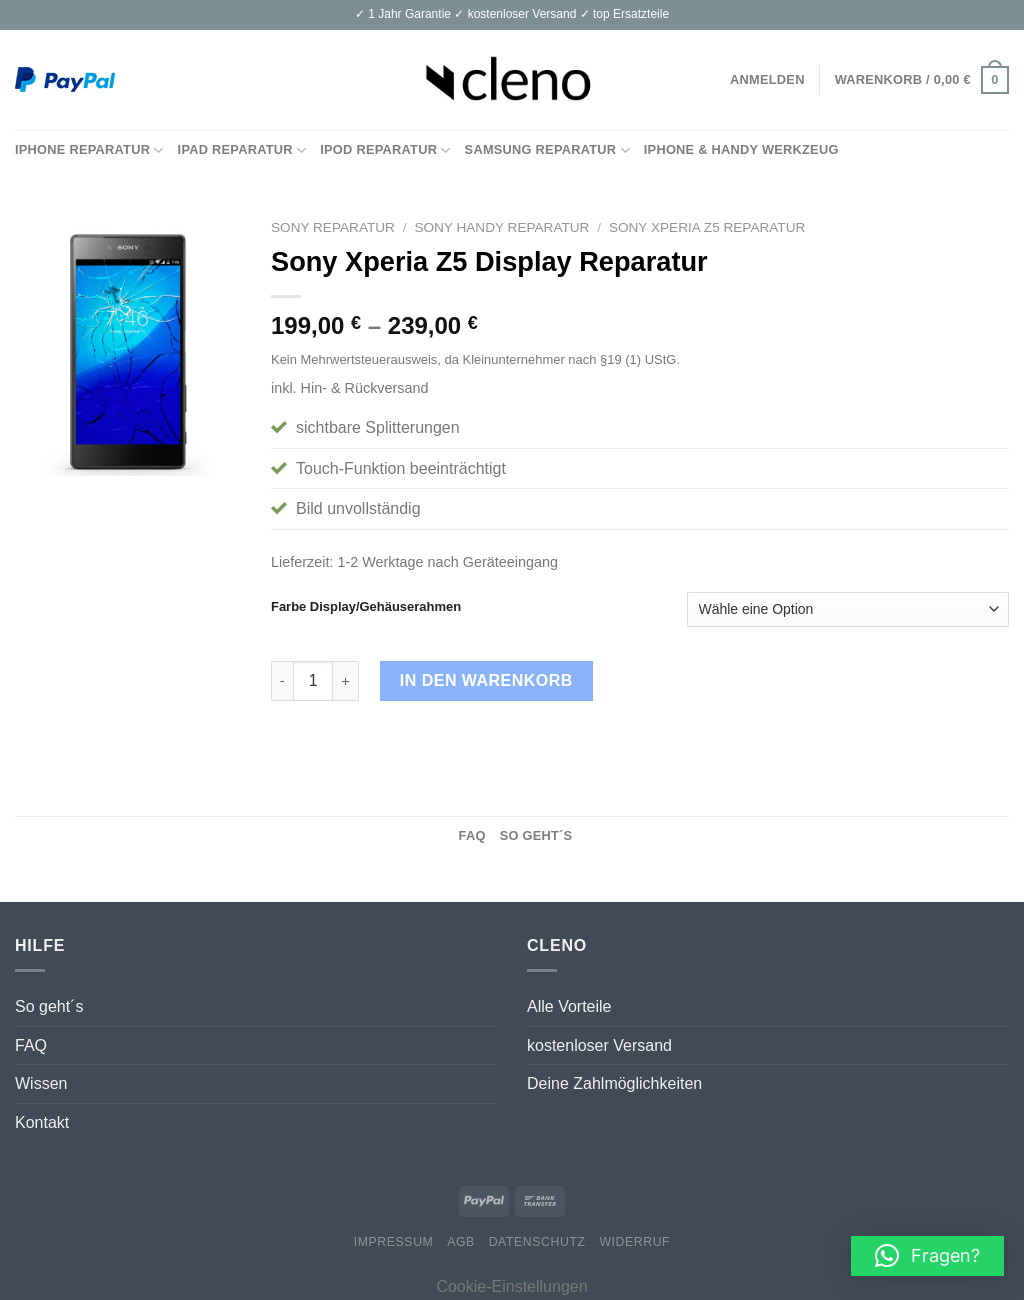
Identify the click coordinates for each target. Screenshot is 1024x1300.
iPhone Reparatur (89, 150)
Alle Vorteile (569, 1006)
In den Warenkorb (486, 680)
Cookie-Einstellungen (511, 1286)
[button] (927, 1256)
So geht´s (49, 1006)
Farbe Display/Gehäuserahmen (366, 607)
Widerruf (634, 1242)
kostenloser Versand (599, 1045)
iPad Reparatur (242, 150)
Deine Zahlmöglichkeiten (614, 1083)
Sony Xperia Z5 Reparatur (707, 227)
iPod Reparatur (385, 150)
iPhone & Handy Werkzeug (741, 149)
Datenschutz (537, 1242)
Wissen (41, 1083)
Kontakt (42, 1122)
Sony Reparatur (333, 227)
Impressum (394, 1242)
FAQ (31, 1045)
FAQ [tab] (472, 835)
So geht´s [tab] (536, 835)
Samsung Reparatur (547, 150)
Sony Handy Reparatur (501, 227)
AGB (461, 1242)
